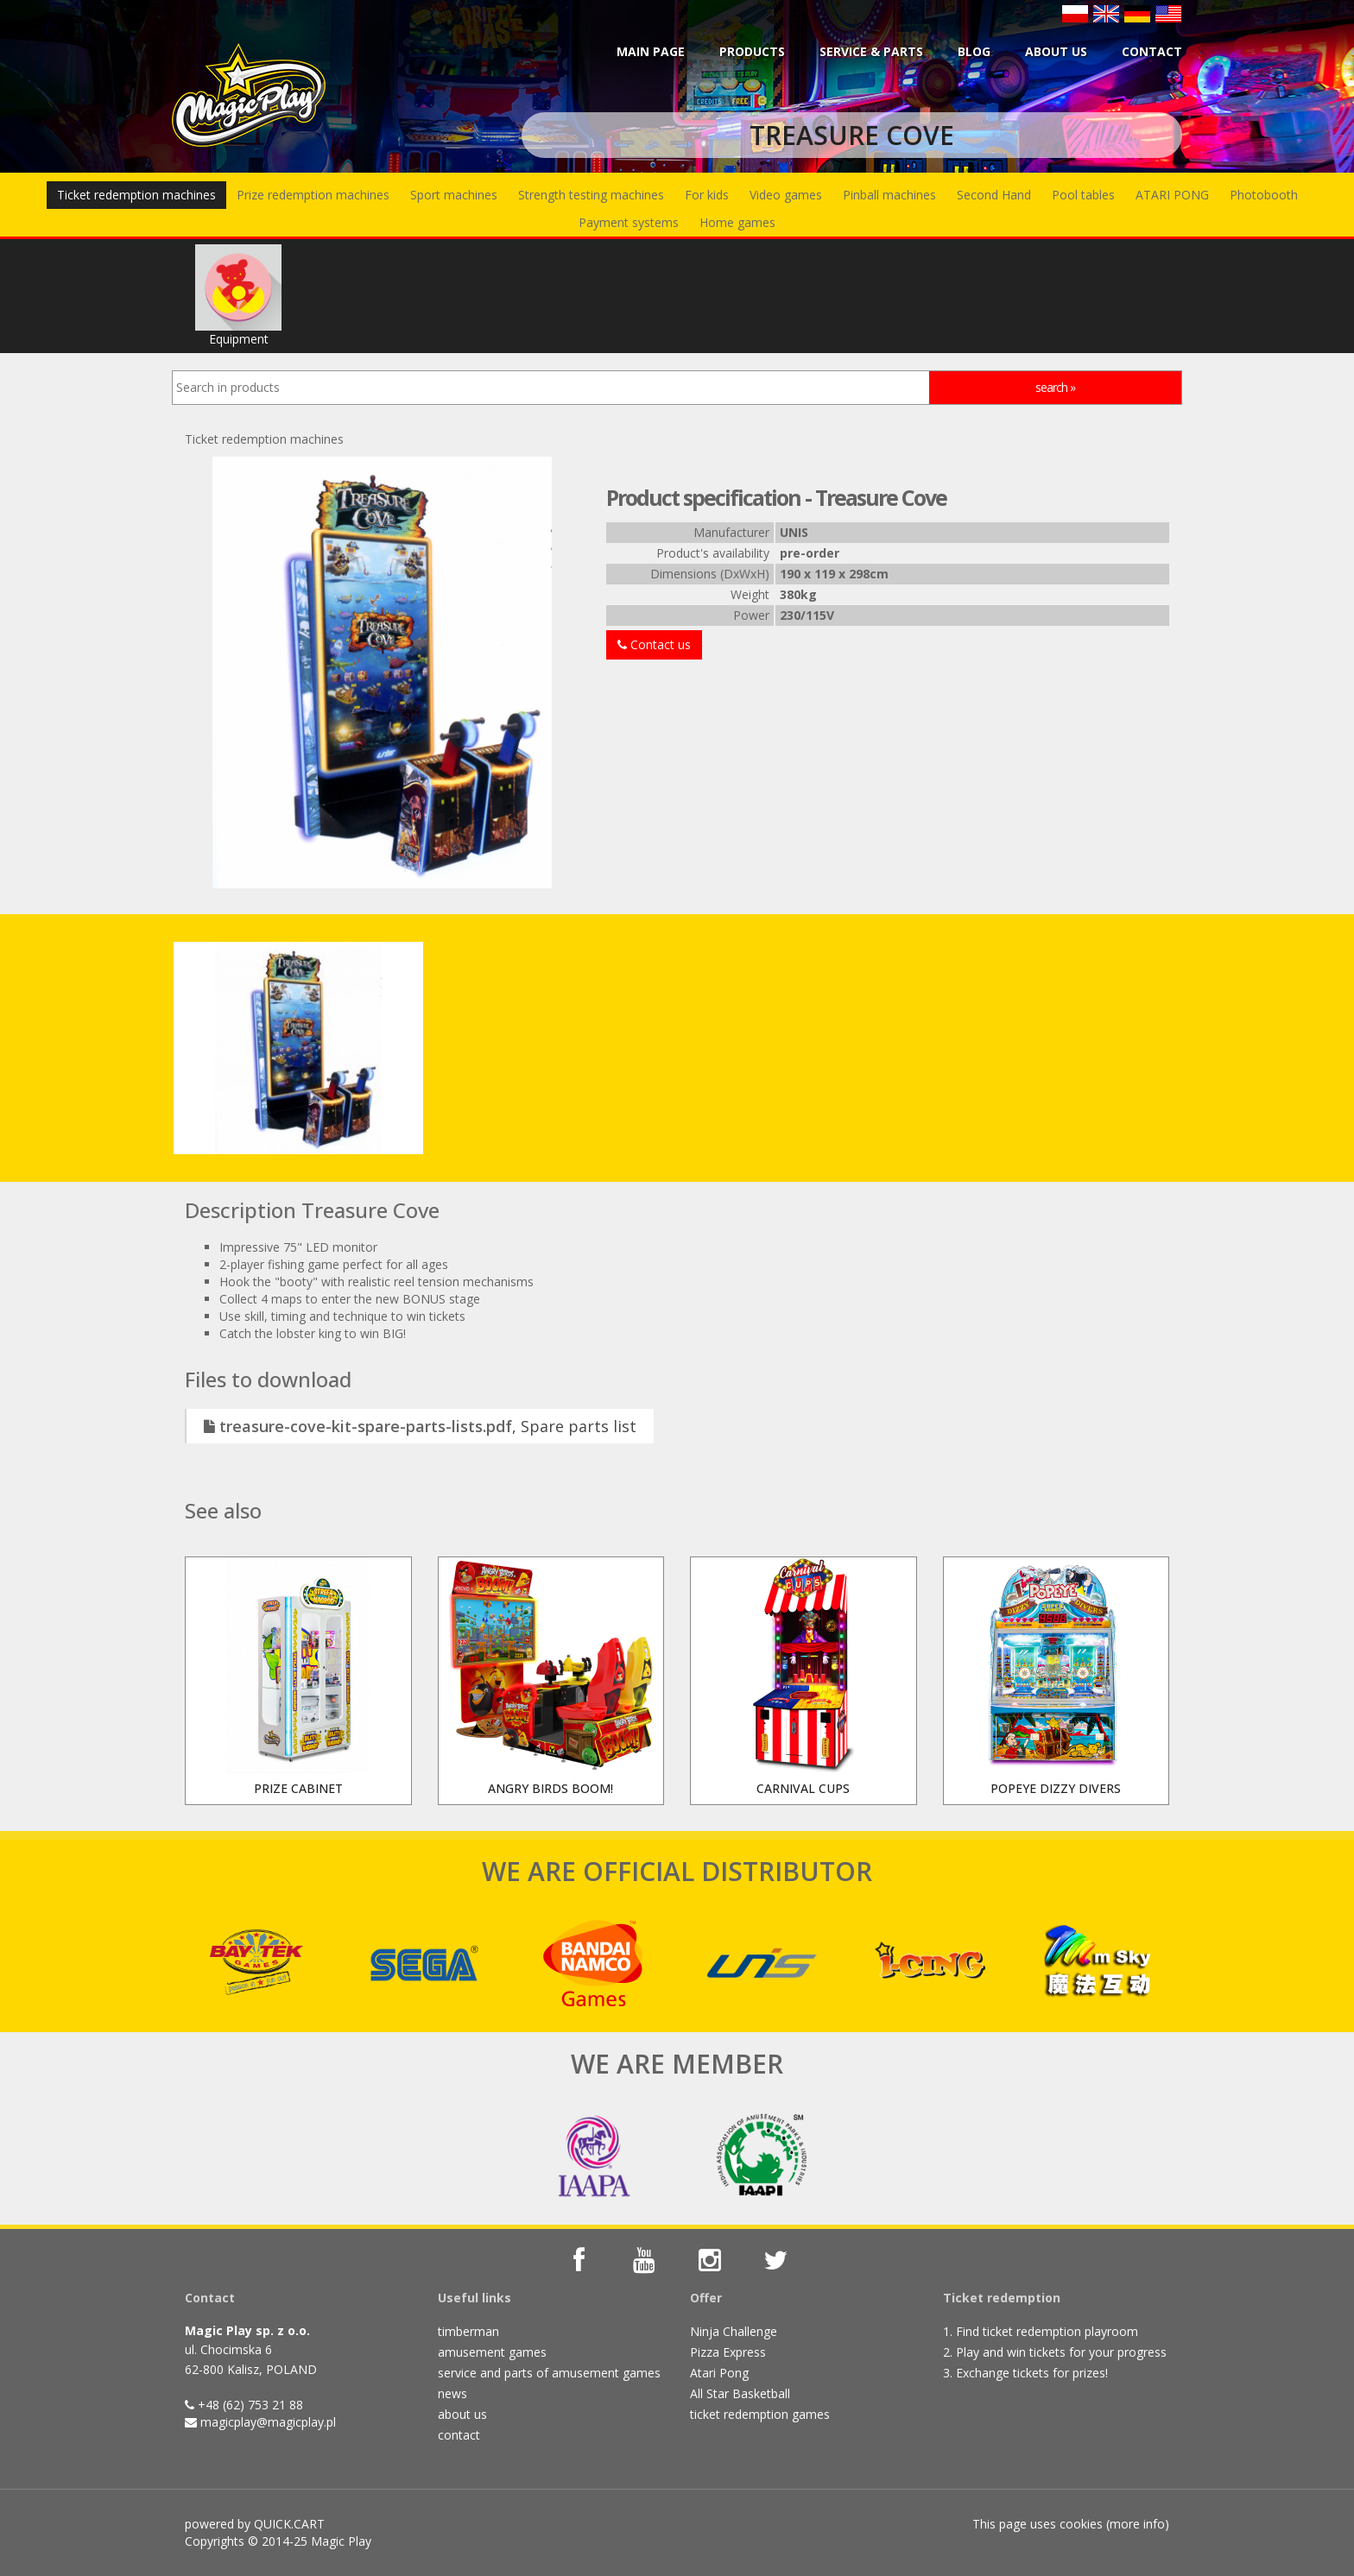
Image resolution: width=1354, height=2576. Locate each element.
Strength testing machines (591, 194)
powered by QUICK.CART (255, 2524)
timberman (468, 2331)
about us (462, 2414)
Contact (1152, 51)
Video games (786, 194)
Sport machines (453, 194)
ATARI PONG (1172, 194)
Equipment (238, 295)
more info (1137, 2524)
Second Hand (994, 194)
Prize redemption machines (313, 194)
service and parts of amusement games (549, 2372)
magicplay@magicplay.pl (268, 2422)
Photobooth (1264, 194)
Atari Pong (719, 2372)
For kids (707, 194)
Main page (651, 51)
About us (1056, 51)
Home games (737, 222)
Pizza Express (728, 2352)
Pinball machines (889, 194)
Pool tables (1083, 194)
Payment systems (629, 222)
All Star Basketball (740, 2393)
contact (459, 2435)
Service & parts (871, 51)
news (452, 2393)
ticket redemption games (760, 2414)
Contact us (654, 644)
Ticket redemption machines (136, 194)
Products (752, 51)
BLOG (974, 51)
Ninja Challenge (733, 2331)
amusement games (492, 2352)
